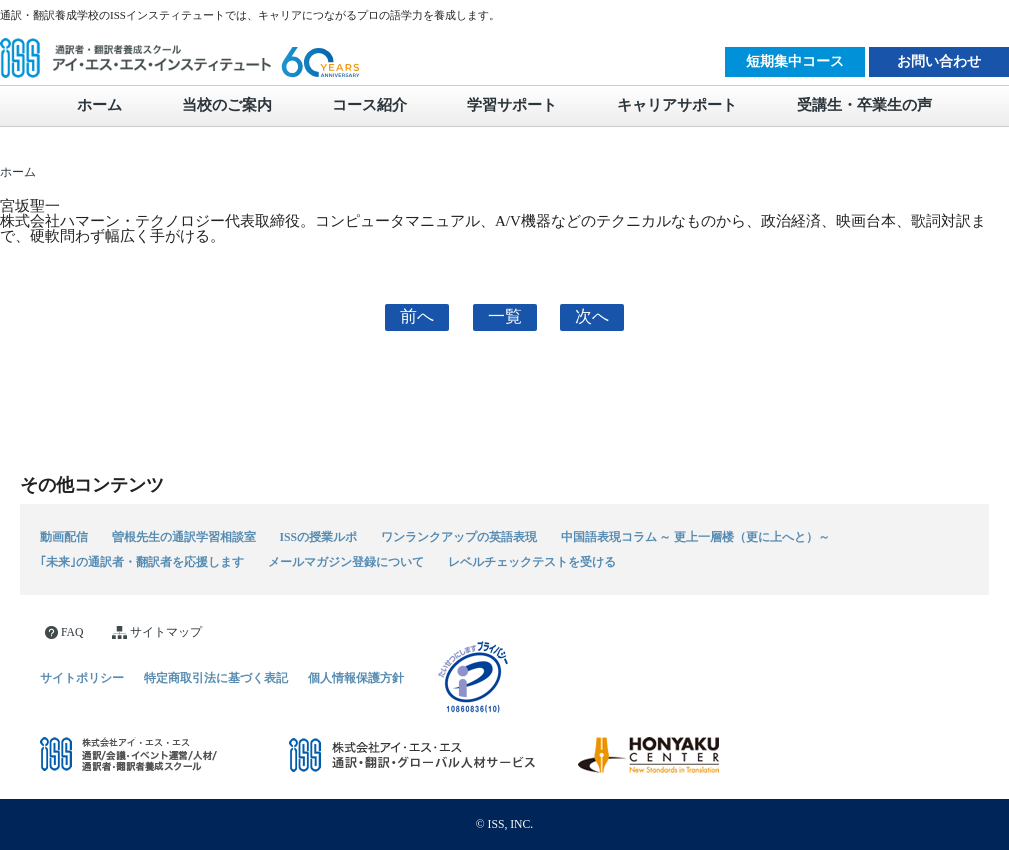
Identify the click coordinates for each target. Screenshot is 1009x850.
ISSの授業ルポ (319, 536)
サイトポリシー (82, 678)
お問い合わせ (939, 61)
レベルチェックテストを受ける (532, 562)
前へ (417, 316)
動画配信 (64, 536)
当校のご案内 (227, 105)
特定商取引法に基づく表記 (216, 678)
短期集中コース (795, 61)
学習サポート (512, 105)
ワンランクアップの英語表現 (459, 536)
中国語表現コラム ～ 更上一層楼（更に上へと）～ (696, 536)
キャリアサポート (677, 105)
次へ (592, 316)
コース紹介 (369, 105)
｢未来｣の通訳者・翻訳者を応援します (142, 562)
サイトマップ (157, 632)
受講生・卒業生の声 (864, 105)
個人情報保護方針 (356, 678)
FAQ (64, 632)
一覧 (505, 316)
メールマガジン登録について (346, 562)
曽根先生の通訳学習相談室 (184, 536)
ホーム (99, 105)
